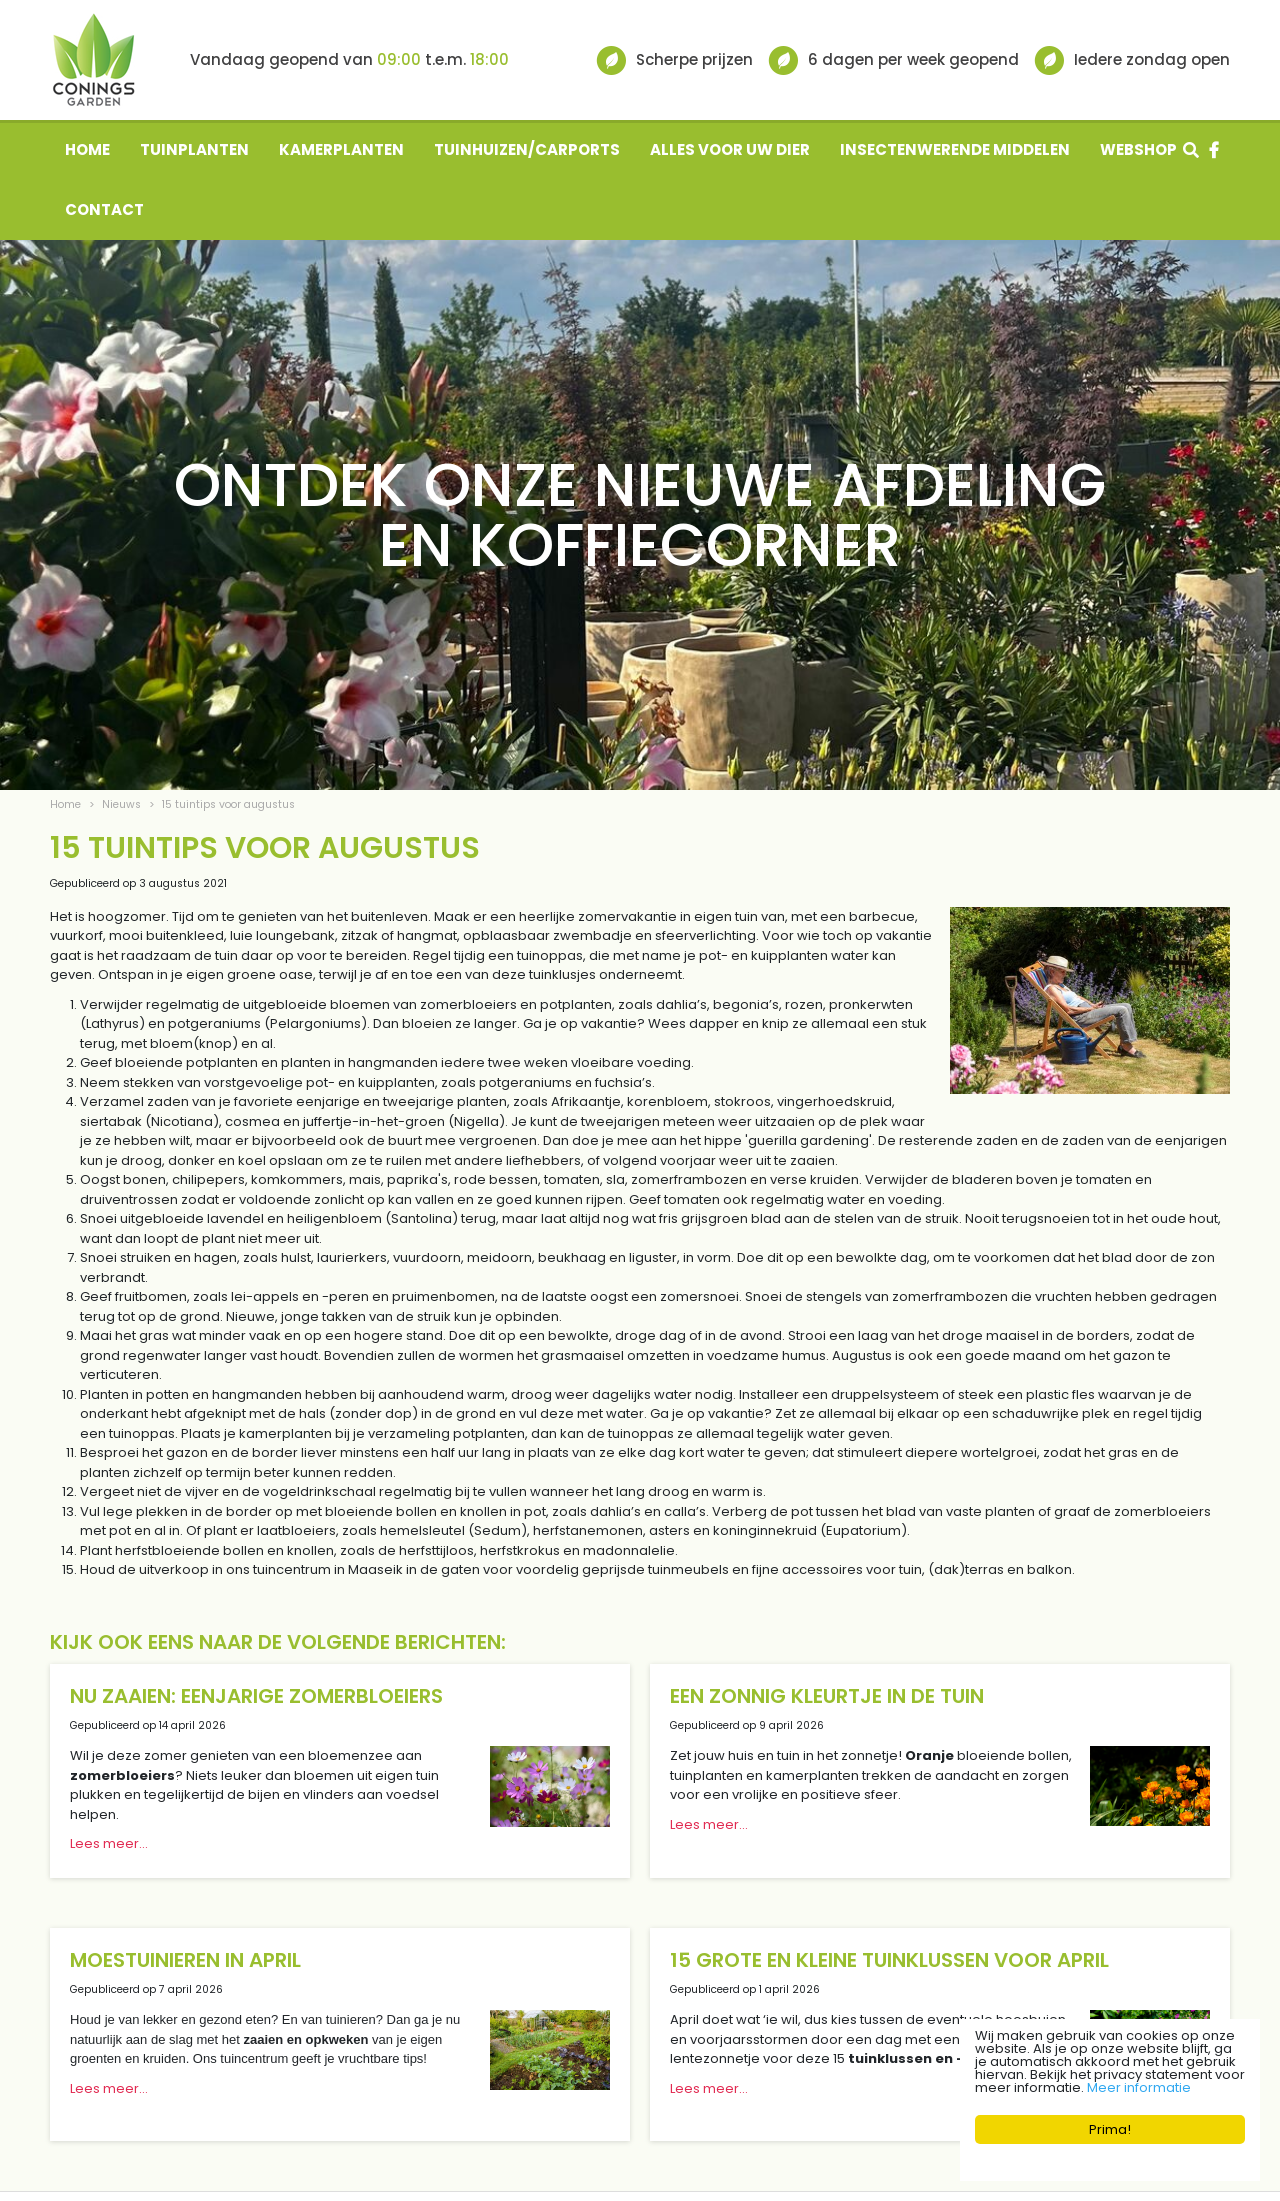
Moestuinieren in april (185, 1960)
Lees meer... (109, 1843)
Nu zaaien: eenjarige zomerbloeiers (256, 1696)
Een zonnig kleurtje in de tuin (827, 1696)
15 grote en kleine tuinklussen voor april (889, 1960)
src (1191, 150)
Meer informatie (1139, 2087)
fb (1214, 150)
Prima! (1110, 2129)
